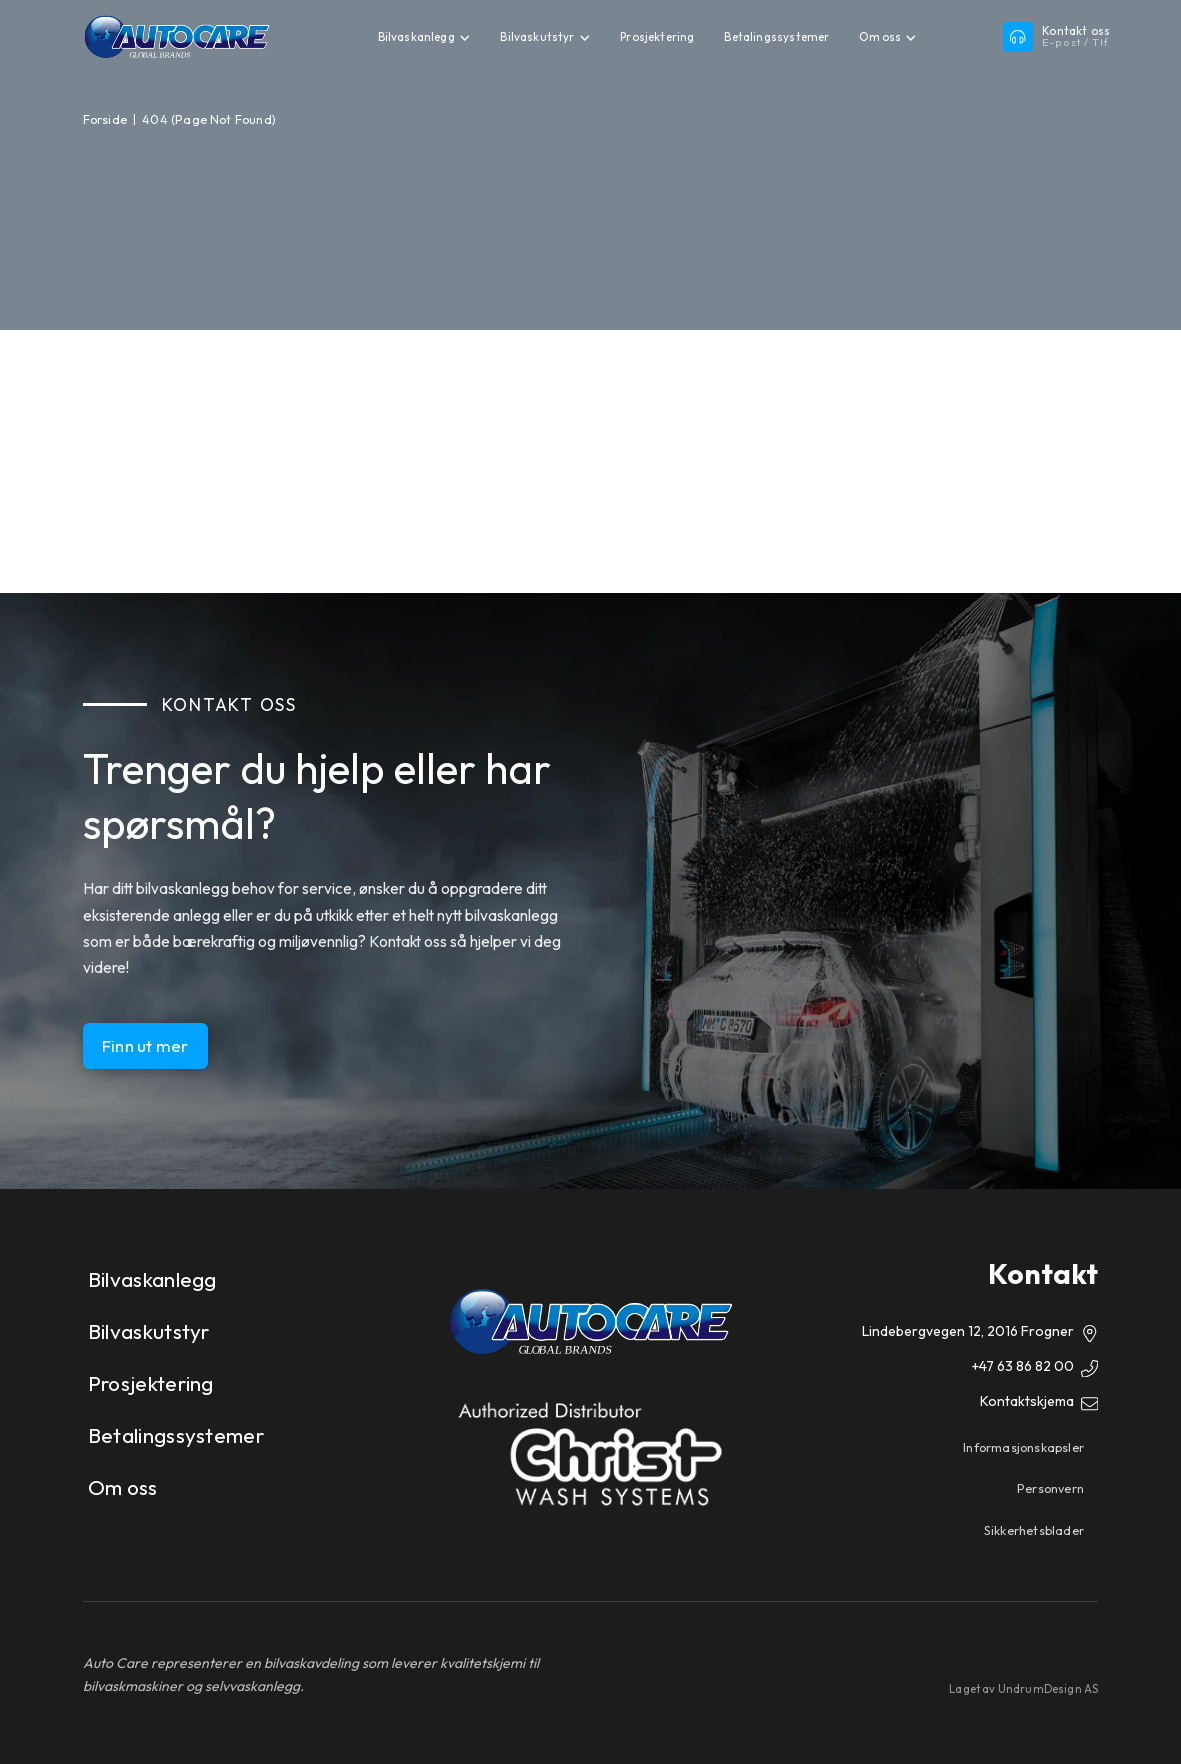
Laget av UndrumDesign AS (1023, 1689)
